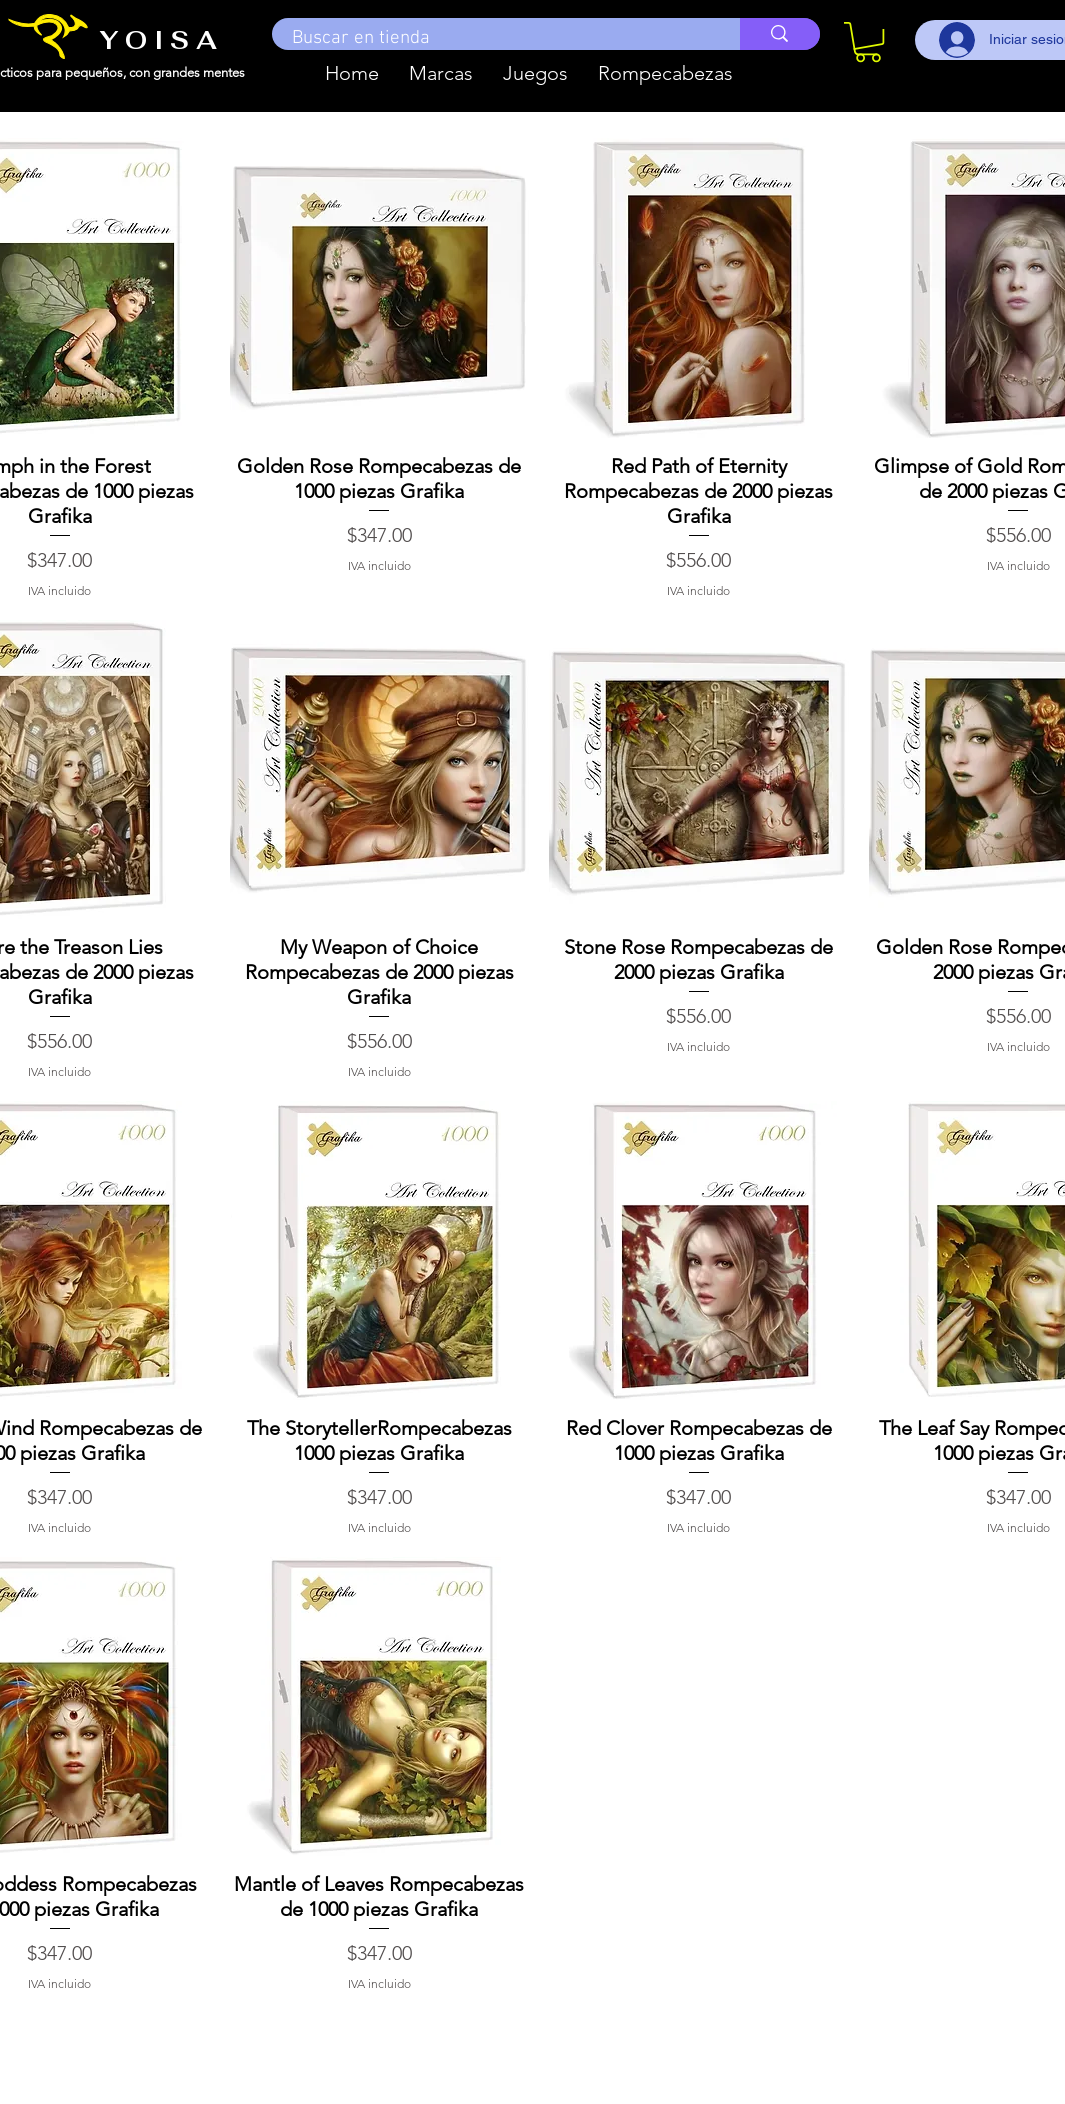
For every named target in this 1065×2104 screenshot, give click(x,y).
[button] (441, 73)
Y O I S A (158, 40)
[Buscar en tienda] (495, 39)
